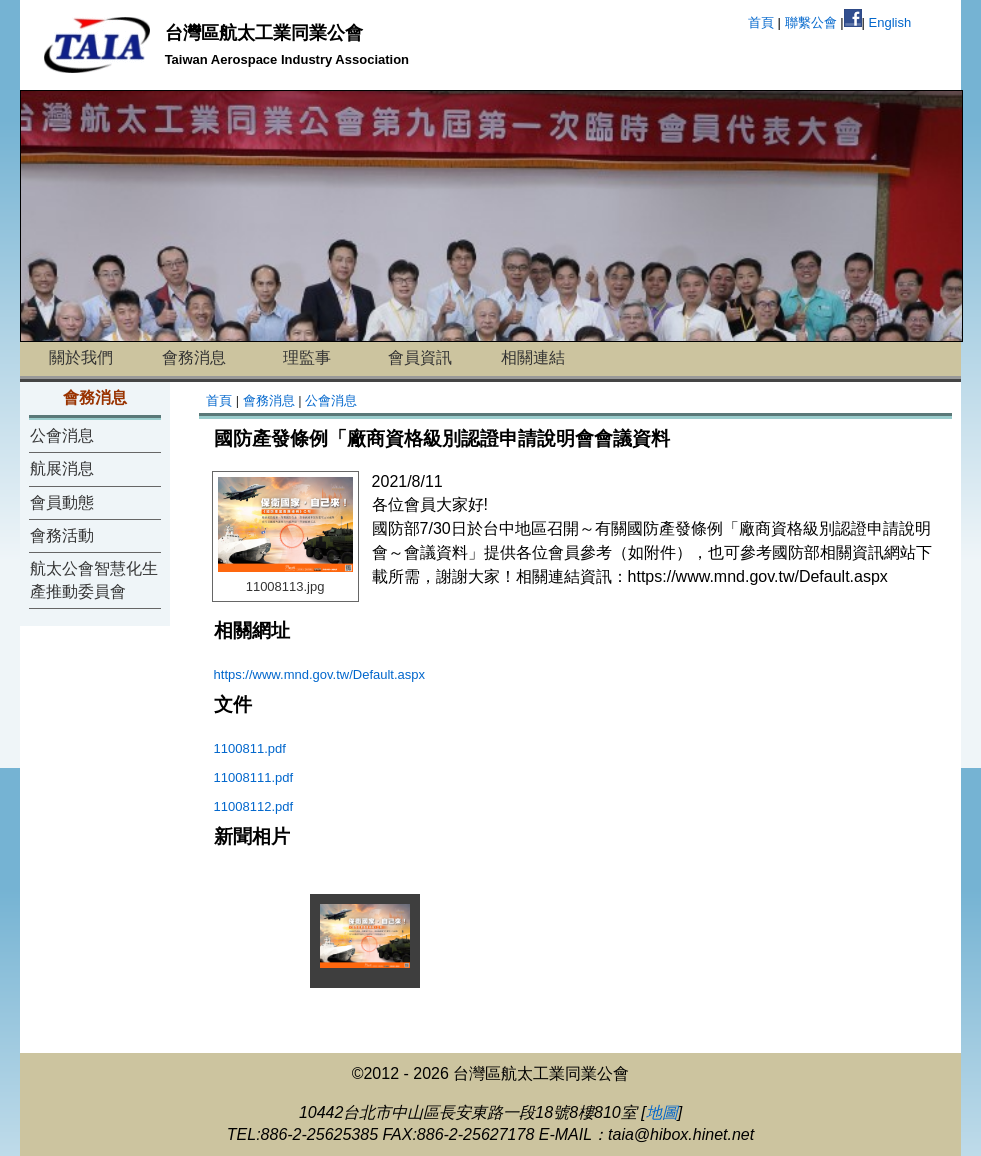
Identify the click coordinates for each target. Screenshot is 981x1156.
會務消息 (194, 357)
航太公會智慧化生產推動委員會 (94, 579)
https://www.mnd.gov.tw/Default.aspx (319, 674)
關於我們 (81, 357)
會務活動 (62, 535)
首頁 (761, 22)
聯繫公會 (811, 22)
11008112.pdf (254, 806)
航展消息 (62, 468)
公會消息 (62, 435)
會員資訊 (420, 357)
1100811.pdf (250, 748)
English (890, 22)
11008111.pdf (254, 777)
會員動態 (62, 502)
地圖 (662, 1112)
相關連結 (533, 357)
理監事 (307, 357)
